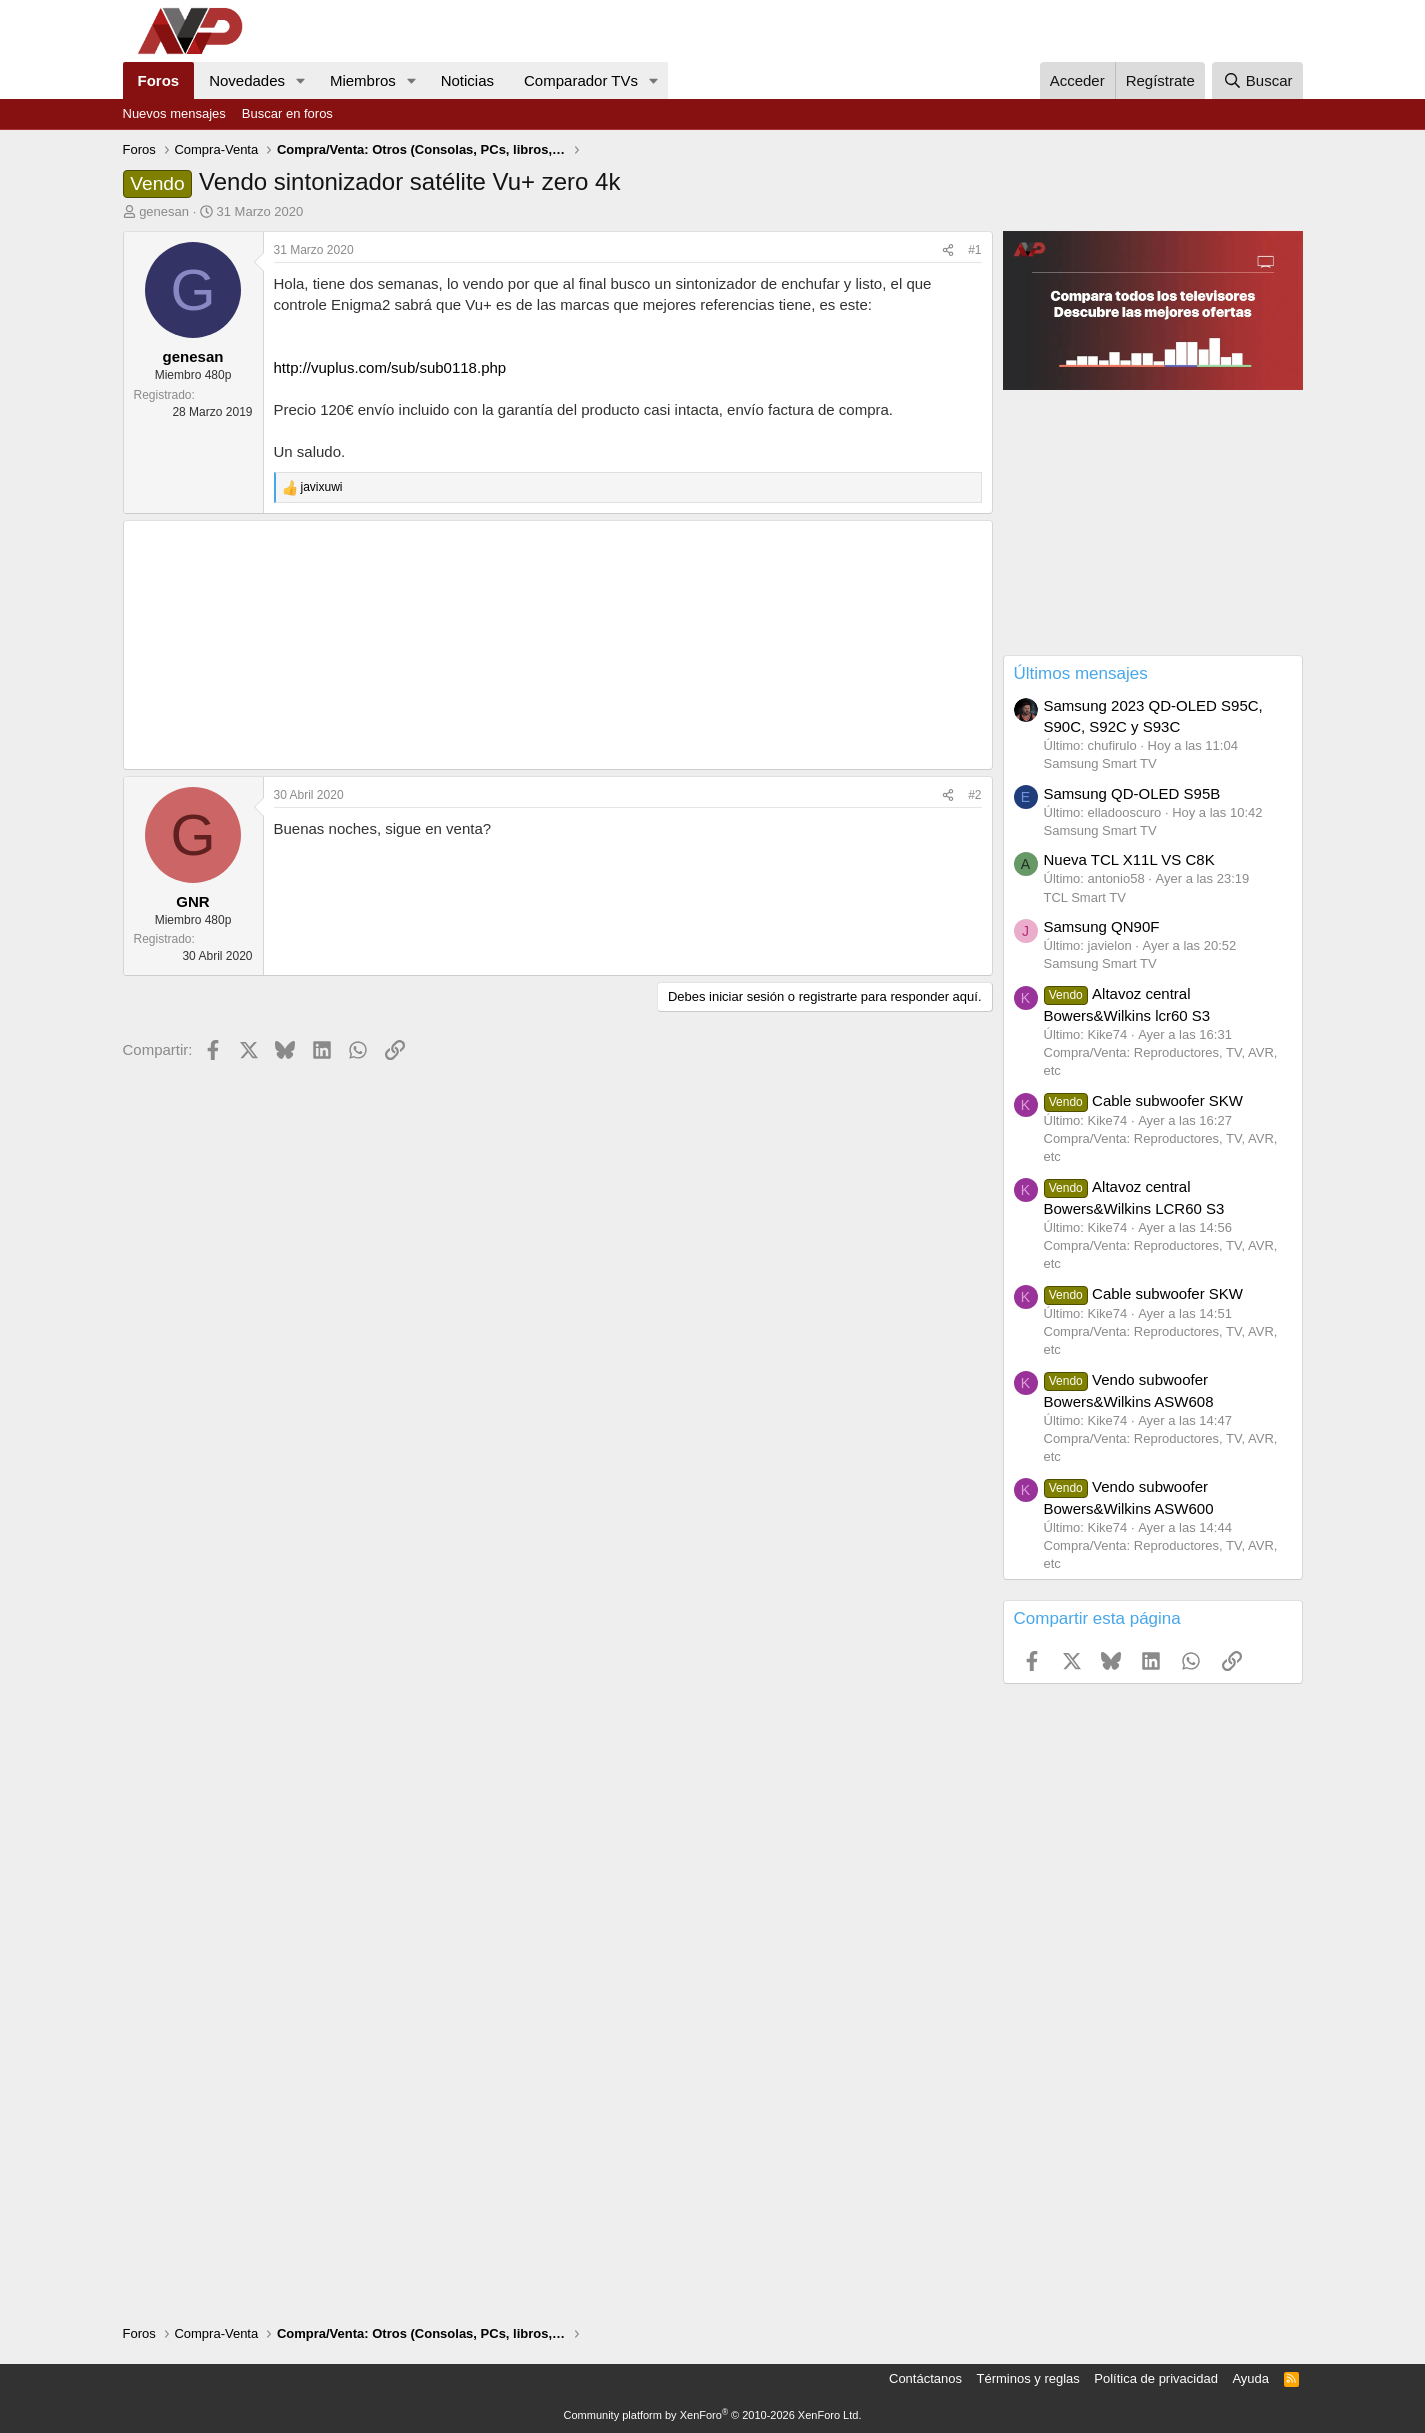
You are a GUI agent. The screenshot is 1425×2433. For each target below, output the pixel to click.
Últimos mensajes (1081, 673)
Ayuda (1250, 2378)
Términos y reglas (1028, 2378)
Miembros (363, 80)
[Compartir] (948, 250)
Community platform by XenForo (713, 2415)
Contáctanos (925, 2378)
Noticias (467, 80)
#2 (974, 795)
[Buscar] (1257, 80)
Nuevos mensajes (174, 113)
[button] (301, 80)
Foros (159, 80)
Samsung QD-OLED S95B (1132, 793)
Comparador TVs (581, 80)
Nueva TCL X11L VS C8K (1129, 859)
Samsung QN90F (1102, 926)
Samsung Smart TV (1100, 763)
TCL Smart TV (1085, 897)
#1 (974, 250)
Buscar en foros (287, 113)
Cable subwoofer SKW (1144, 1100)
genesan (164, 211)
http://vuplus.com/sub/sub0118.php (390, 367)
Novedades (247, 80)
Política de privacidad (1156, 2378)
